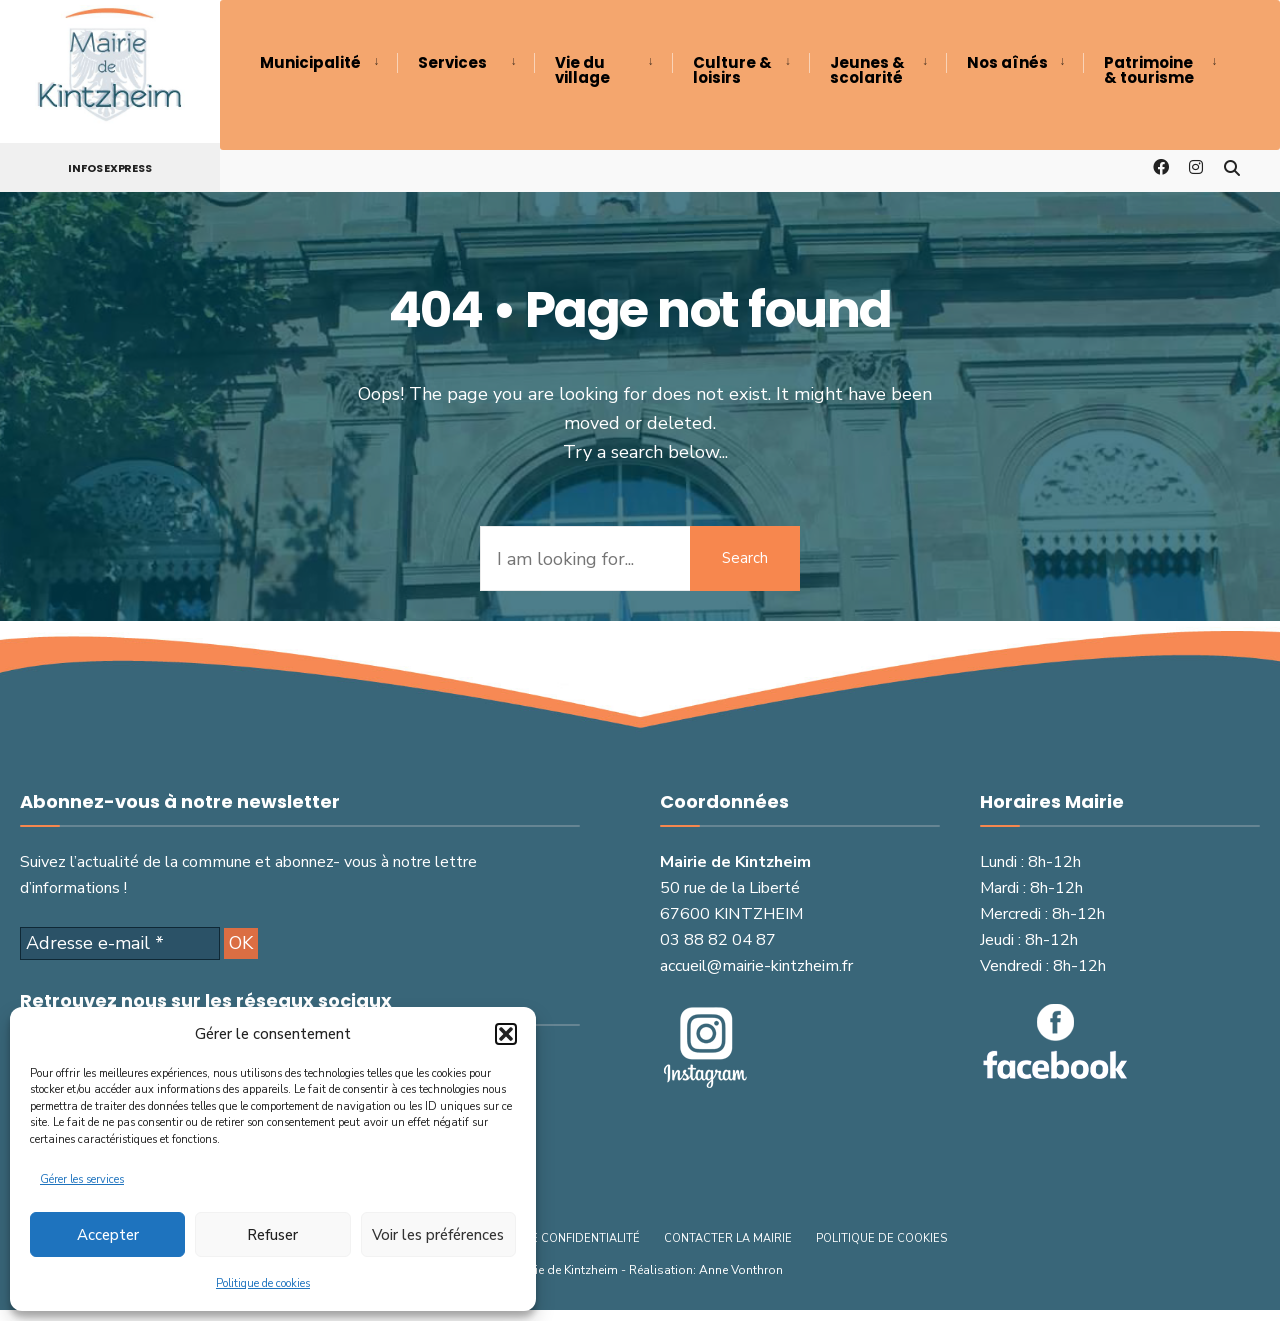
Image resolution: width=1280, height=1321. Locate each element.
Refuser (272, 1235)
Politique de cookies (263, 1283)
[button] (506, 1034)
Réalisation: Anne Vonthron (706, 1270)
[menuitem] (328, 63)
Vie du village (582, 70)
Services (452, 62)
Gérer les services (82, 1179)
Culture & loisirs (732, 70)
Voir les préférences (438, 1235)
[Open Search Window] (1232, 166)
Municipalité (310, 62)
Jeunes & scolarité (867, 70)
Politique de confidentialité (550, 1238)
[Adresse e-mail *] (120, 944)
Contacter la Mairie (728, 1238)
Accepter (108, 1235)
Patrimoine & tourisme (1149, 70)
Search (745, 558)
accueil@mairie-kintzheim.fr (756, 966)
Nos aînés (1007, 62)
